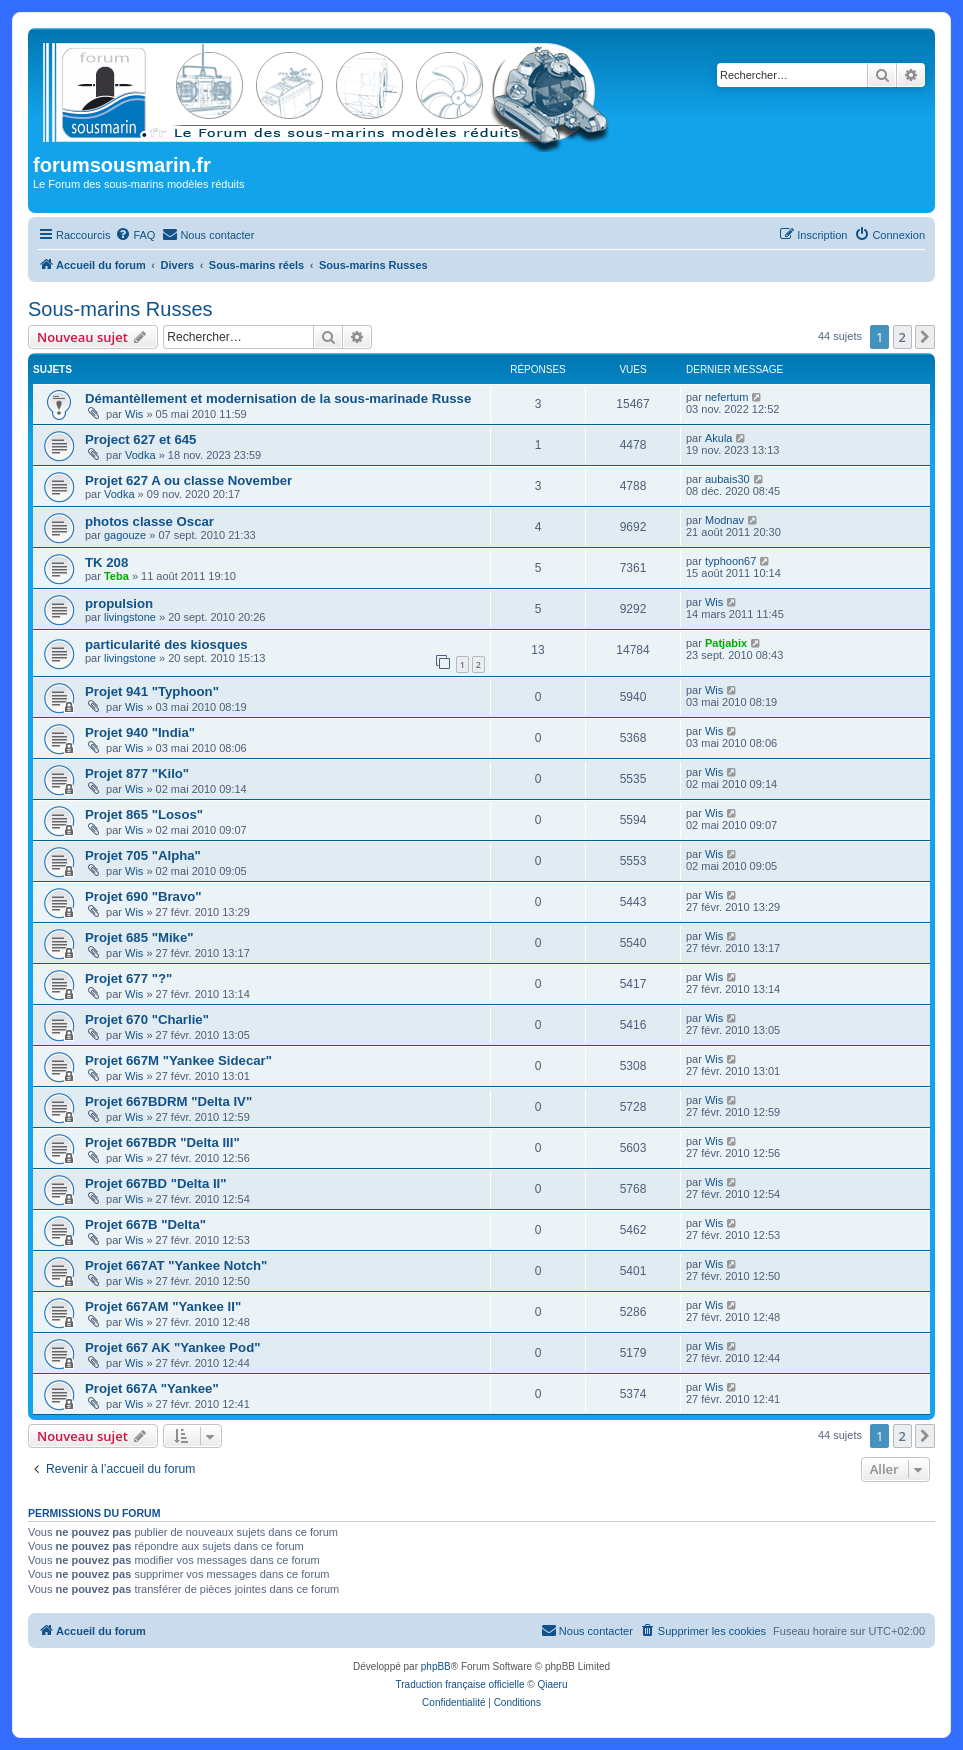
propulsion (119, 603)
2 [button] (902, 337)
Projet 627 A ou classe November (188, 480)
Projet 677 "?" (128, 978)
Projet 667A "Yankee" (152, 1388)
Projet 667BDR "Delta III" (162, 1142)
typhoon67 (730, 561)
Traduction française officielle (460, 1684)
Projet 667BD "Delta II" (156, 1183)
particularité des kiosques (166, 644)
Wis (134, 414)
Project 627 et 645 (140, 439)
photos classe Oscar (149, 521)
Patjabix (726, 643)
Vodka (140, 455)
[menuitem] (135, 235)
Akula (719, 438)
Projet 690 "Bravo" (143, 896)
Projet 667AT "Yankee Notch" (176, 1265)
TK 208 (106, 562)
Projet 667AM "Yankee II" (163, 1306)
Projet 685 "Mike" (139, 937)
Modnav (724, 520)
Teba (116, 576)
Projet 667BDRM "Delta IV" (168, 1101)
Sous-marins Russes (120, 309)
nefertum (726, 397)
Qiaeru (552, 1684)
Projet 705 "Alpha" (143, 855)
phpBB (436, 1666)
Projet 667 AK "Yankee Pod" (172, 1347)
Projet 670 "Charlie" (147, 1019)
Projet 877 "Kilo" (137, 773)
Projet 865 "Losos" (144, 814)
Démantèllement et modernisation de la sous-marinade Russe (278, 398)
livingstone (130, 617)
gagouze (125, 535)
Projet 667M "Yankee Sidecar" (178, 1060)
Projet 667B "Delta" (145, 1224)
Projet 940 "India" (140, 732)
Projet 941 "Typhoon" (152, 691)
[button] (925, 337)
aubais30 (727, 479)
